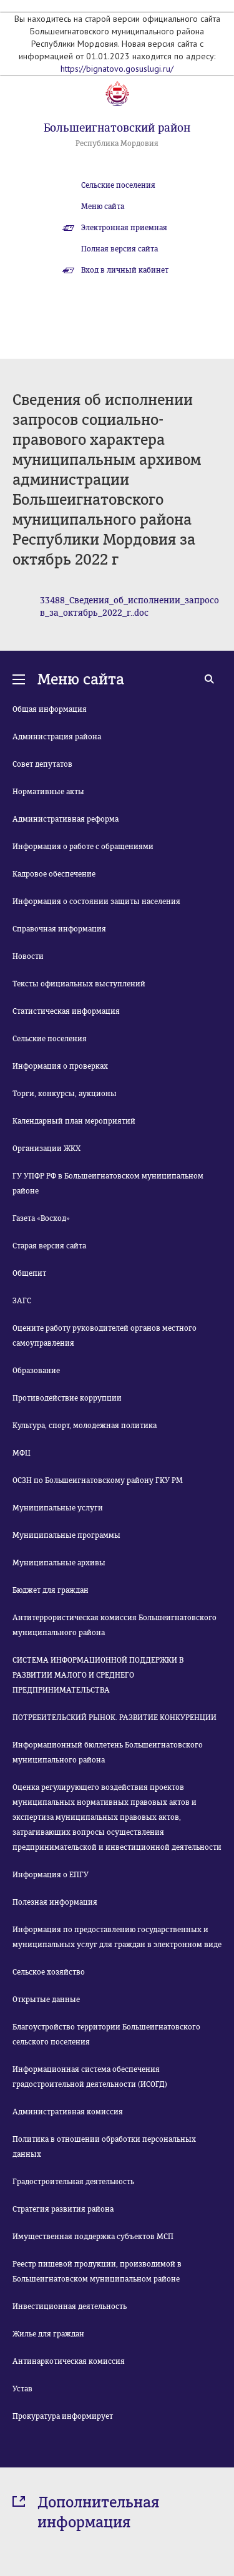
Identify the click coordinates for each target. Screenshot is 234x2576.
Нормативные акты (48, 791)
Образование (36, 1370)
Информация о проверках (60, 1066)
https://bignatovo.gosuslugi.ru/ (117, 68)
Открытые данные (46, 1999)
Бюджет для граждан (50, 1590)
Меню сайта (102, 206)
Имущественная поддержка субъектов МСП (92, 2236)
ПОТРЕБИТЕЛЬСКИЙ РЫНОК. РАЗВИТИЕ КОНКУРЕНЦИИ (114, 1717)
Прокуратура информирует (62, 2416)
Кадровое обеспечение (53, 874)
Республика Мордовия (117, 143)
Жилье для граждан (48, 2334)
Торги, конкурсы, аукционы (64, 1093)
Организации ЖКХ (46, 1148)
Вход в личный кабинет (124, 270)
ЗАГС (21, 1300)
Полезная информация (54, 1902)
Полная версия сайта (119, 249)
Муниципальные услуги (57, 1508)
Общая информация (49, 709)
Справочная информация (59, 929)
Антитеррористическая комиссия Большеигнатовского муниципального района (114, 1625)
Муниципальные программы (66, 1535)
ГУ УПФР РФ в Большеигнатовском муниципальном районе (107, 1183)
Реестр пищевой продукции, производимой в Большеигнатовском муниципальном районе (97, 2271)
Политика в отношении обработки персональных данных (104, 2147)
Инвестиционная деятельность (69, 2306)
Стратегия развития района (63, 2209)
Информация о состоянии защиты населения (96, 901)
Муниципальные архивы (58, 1562)
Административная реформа (65, 819)
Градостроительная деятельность (73, 2181)
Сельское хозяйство (48, 1972)
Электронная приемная (124, 227)
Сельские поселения (118, 185)
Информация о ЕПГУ (50, 1874)
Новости (28, 956)
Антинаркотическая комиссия (68, 2361)
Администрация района (56, 736)
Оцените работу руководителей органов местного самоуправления (104, 1336)
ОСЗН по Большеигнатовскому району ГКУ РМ (97, 1480)
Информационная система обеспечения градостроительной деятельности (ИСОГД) (89, 2077)
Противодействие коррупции (67, 1398)
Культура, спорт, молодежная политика (84, 1425)
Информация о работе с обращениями (83, 846)
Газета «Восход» (41, 1218)
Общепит (29, 1273)
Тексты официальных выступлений (78, 983)
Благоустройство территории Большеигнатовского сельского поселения (106, 2034)
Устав (22, 2388)
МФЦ (21, 1453)
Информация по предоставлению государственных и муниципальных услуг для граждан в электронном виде (117, 1937)
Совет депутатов (42, 764)
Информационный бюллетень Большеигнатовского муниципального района (107, 1752)
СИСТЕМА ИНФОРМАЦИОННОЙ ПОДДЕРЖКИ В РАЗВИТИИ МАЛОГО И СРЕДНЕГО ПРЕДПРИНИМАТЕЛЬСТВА (97, 1675)
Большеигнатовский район (117, 128)
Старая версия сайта (49, 1246)
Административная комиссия (67, 2111)
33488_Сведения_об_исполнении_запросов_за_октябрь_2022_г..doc (129, 606)
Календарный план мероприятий (73, 1121)
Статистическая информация (66, 1011)
